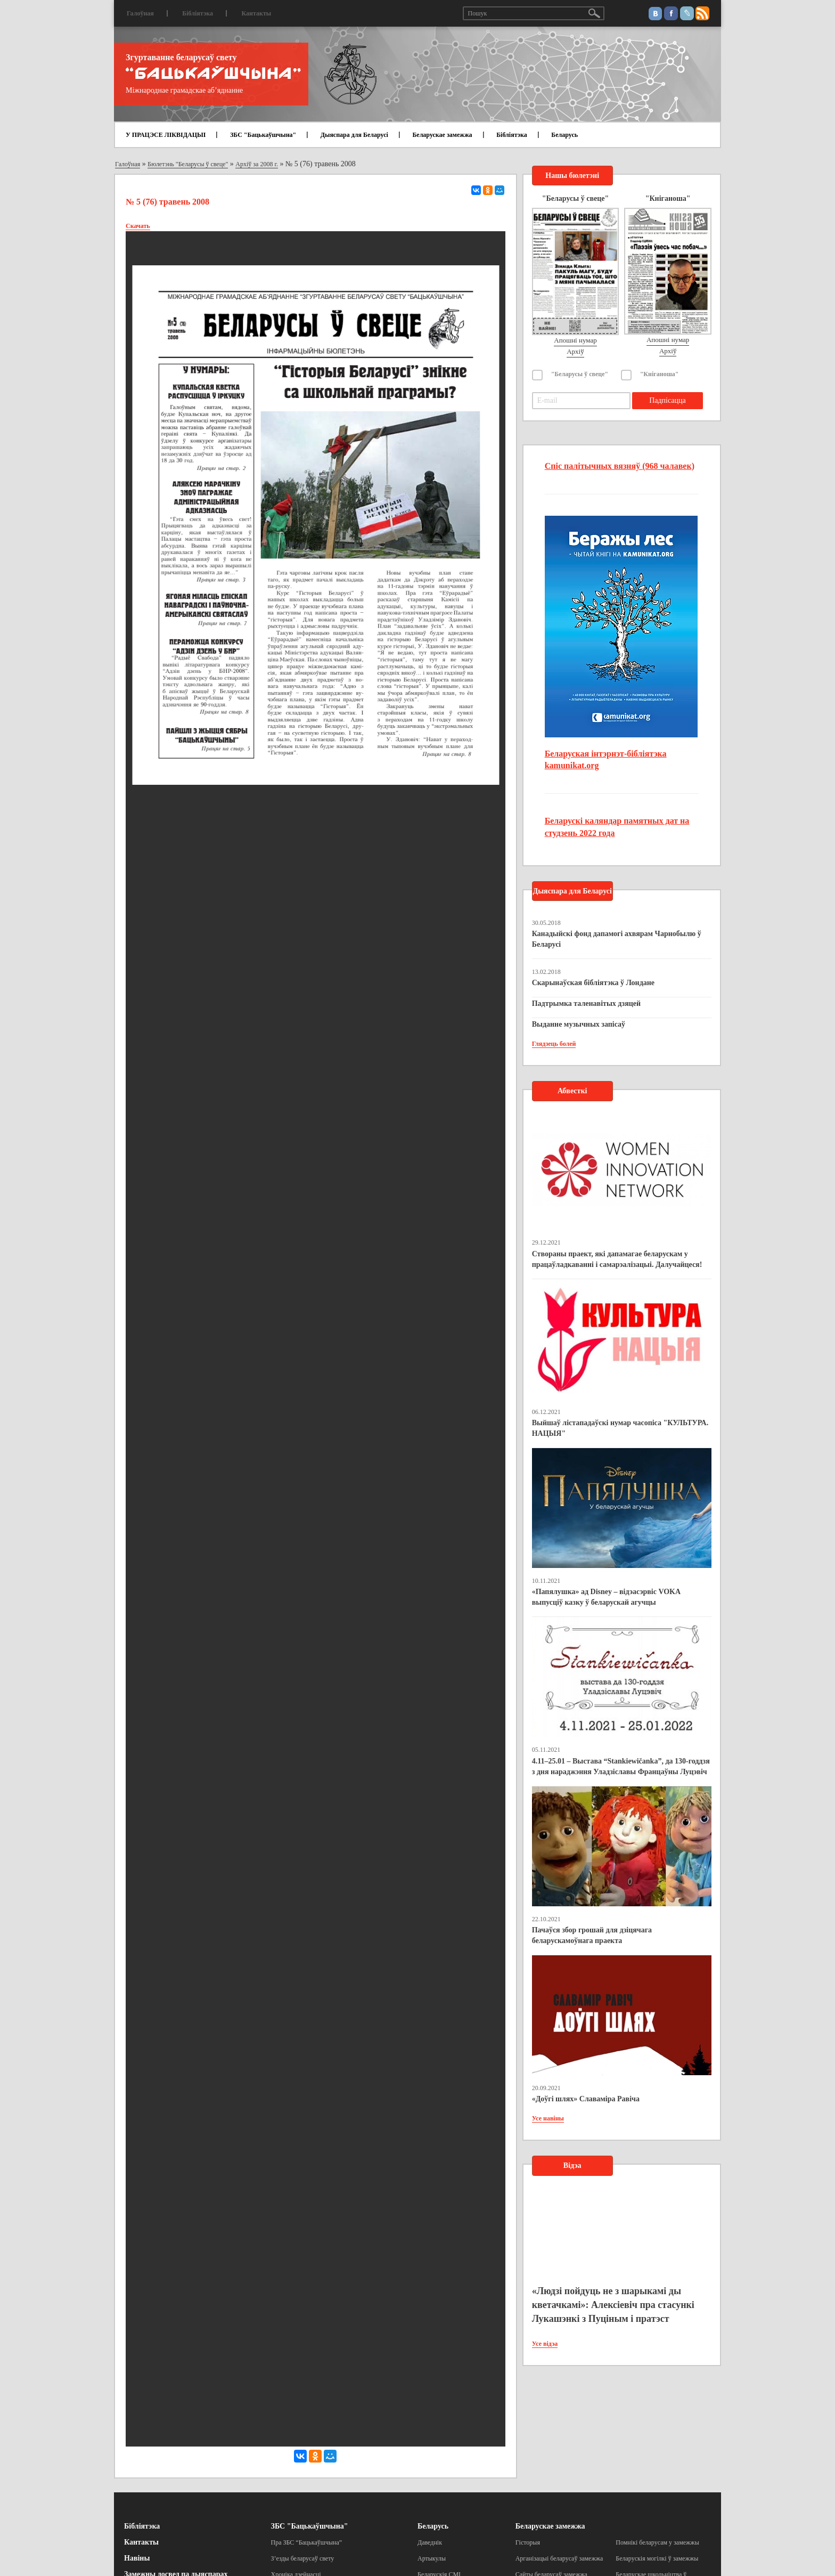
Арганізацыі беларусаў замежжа (559, 2558)
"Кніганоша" (659, 374)
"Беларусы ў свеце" (580, 374)
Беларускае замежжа (442, 135)
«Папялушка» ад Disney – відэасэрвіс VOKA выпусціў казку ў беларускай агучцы (606, 1597)
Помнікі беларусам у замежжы (657, 2542)
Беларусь (564, 135)
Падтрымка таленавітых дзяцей (586, 1003)
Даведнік (430, 2542)
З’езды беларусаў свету (302, 2558)
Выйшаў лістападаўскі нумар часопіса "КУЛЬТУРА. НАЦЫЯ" (620, 1428)
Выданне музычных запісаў (578, 1024)
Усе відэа (545, 2343)
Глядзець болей (554, 1043)
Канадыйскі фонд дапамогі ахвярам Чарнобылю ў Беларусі (616, 939)
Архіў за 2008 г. (256, 164)
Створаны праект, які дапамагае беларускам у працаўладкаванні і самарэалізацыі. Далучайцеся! (617, 1259)
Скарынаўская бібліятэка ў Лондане (593, 983)
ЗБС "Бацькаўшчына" (263, 135)
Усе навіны (548, 2118)
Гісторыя (527, 2542)
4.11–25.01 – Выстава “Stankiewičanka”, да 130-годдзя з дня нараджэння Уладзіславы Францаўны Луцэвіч (621, 1766)
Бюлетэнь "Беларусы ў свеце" (188, 164)
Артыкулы (432, 2558)
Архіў (575, 351)
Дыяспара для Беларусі (354, 135)
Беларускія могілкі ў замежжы (657, 2558)
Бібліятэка (197, 13)
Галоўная (140, 13)
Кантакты (256, 13)
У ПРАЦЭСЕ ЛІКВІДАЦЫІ (166, 135)
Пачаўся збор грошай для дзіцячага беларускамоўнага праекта (592, 1935)
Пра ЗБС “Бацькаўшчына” (306, 2542)
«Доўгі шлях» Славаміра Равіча (586, 2099)
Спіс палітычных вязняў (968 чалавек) (619, 465)
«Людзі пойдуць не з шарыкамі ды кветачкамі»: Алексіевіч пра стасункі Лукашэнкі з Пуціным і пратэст (613, 2304)
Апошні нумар (575, 340)
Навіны (137, 2558)
